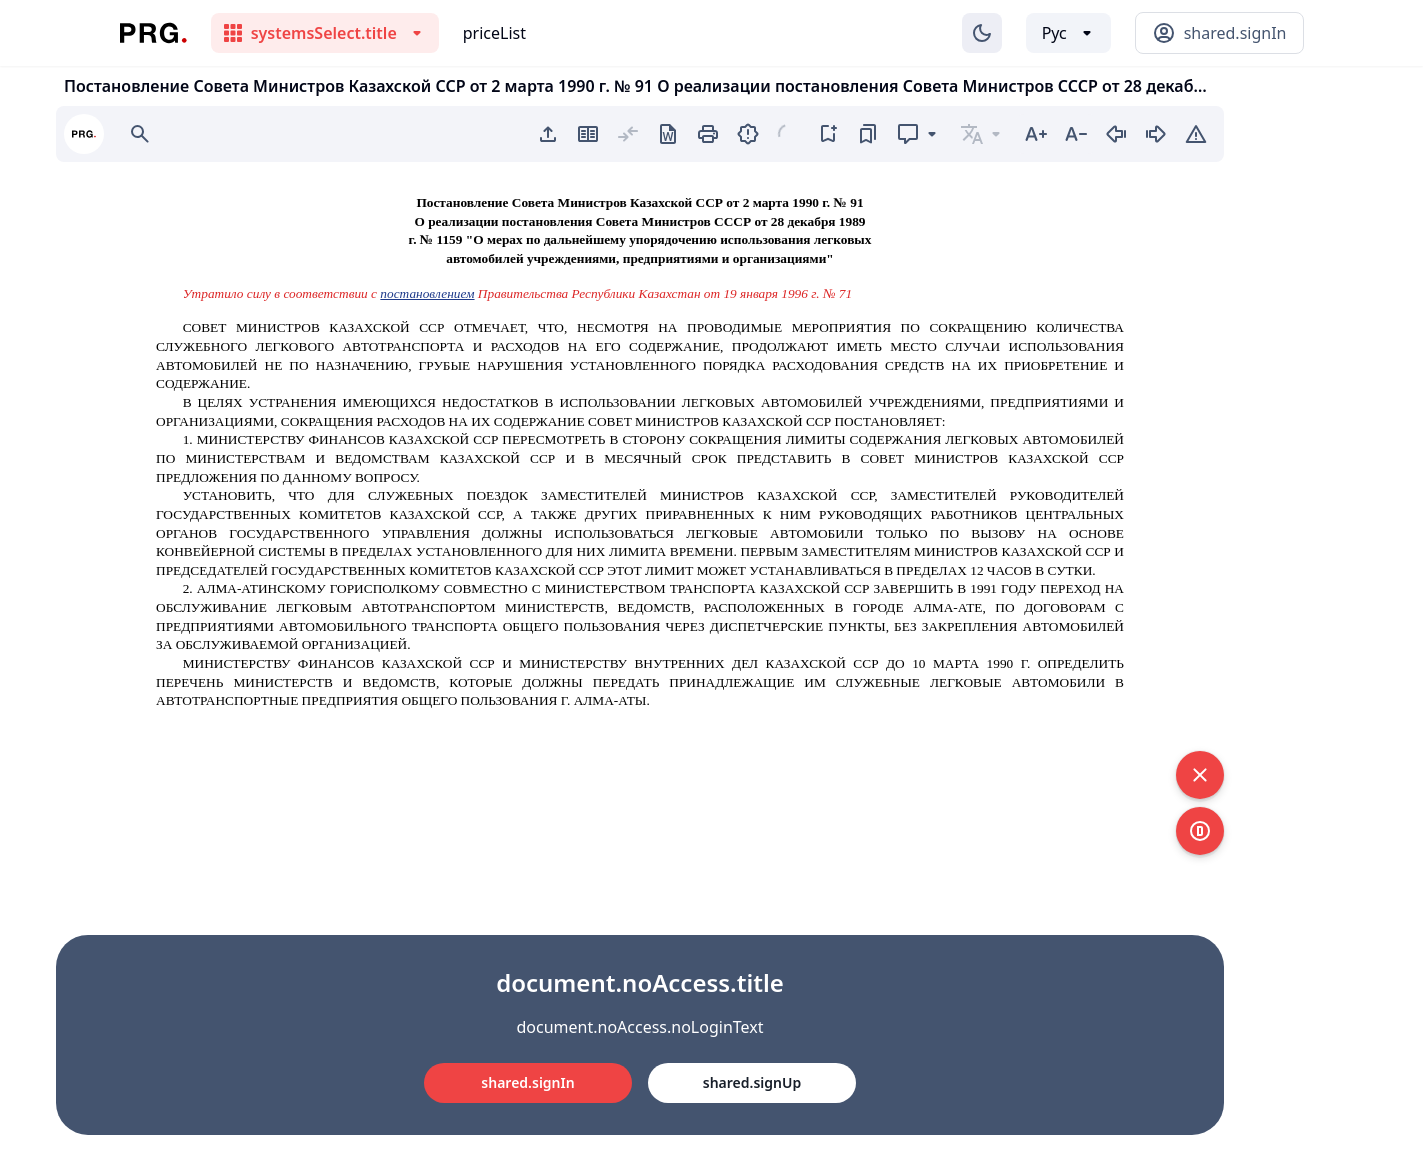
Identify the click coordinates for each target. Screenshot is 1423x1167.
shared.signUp (752, 1082)
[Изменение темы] (982, 33)
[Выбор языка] (1068, 33)
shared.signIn (527, 1082)
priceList (494, 33)
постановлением (427, 293)
